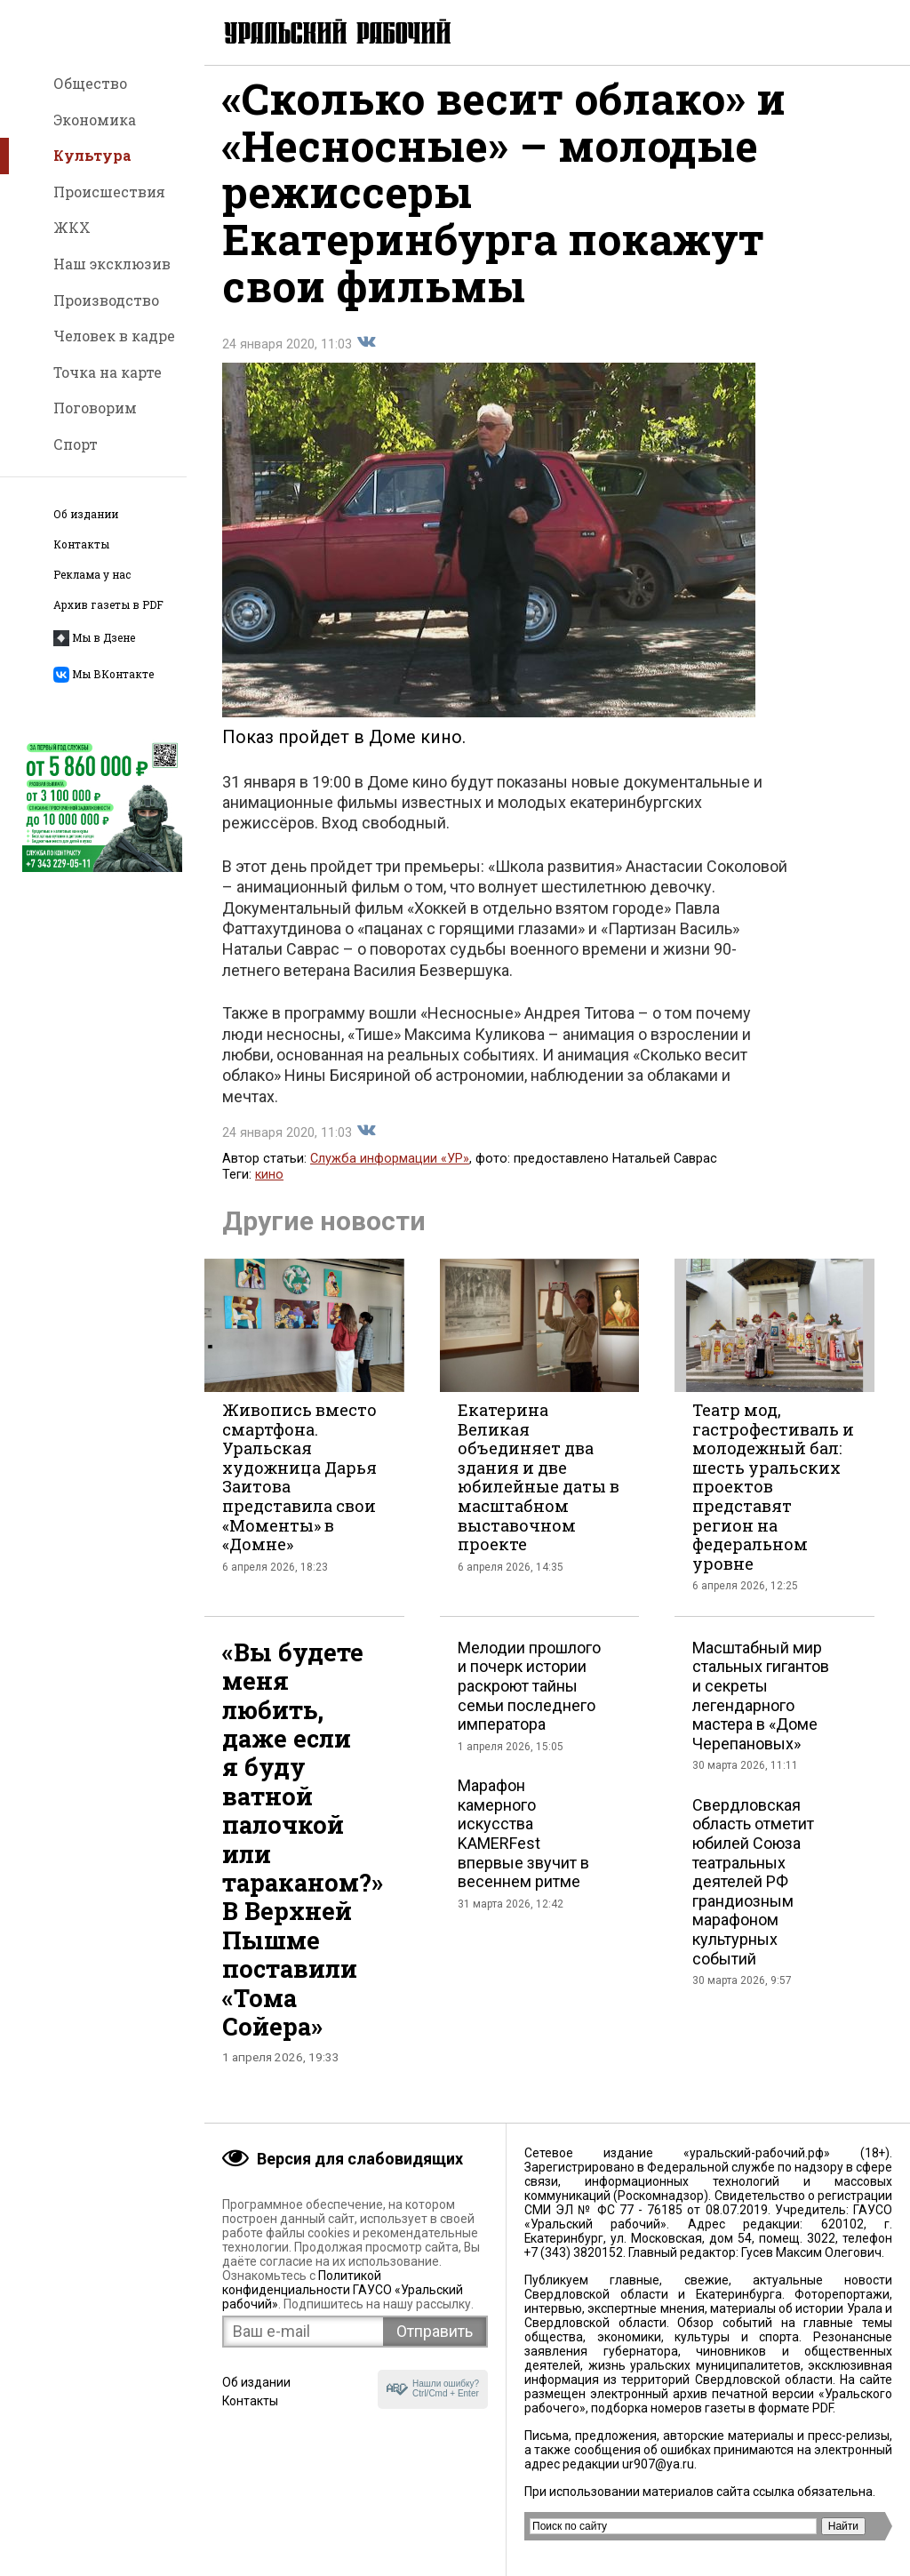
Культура (92, 155)
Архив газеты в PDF (108, 605)
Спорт (75, 444)
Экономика (94, 119)
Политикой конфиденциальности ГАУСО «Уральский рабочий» (342, 2289)
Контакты (81, 544)
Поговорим (95, 407)
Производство (106, 300)
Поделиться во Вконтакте (366, 354)
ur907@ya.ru (658, 2464)
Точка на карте (107, 372)
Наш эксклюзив (112, 263)
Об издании (85, 514)
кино (269, 1187)
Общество (90, 83)
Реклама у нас (92, 574)
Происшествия (109, 191)
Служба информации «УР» (389, 1171)
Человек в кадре (114, 335)
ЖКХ (72, 227)
